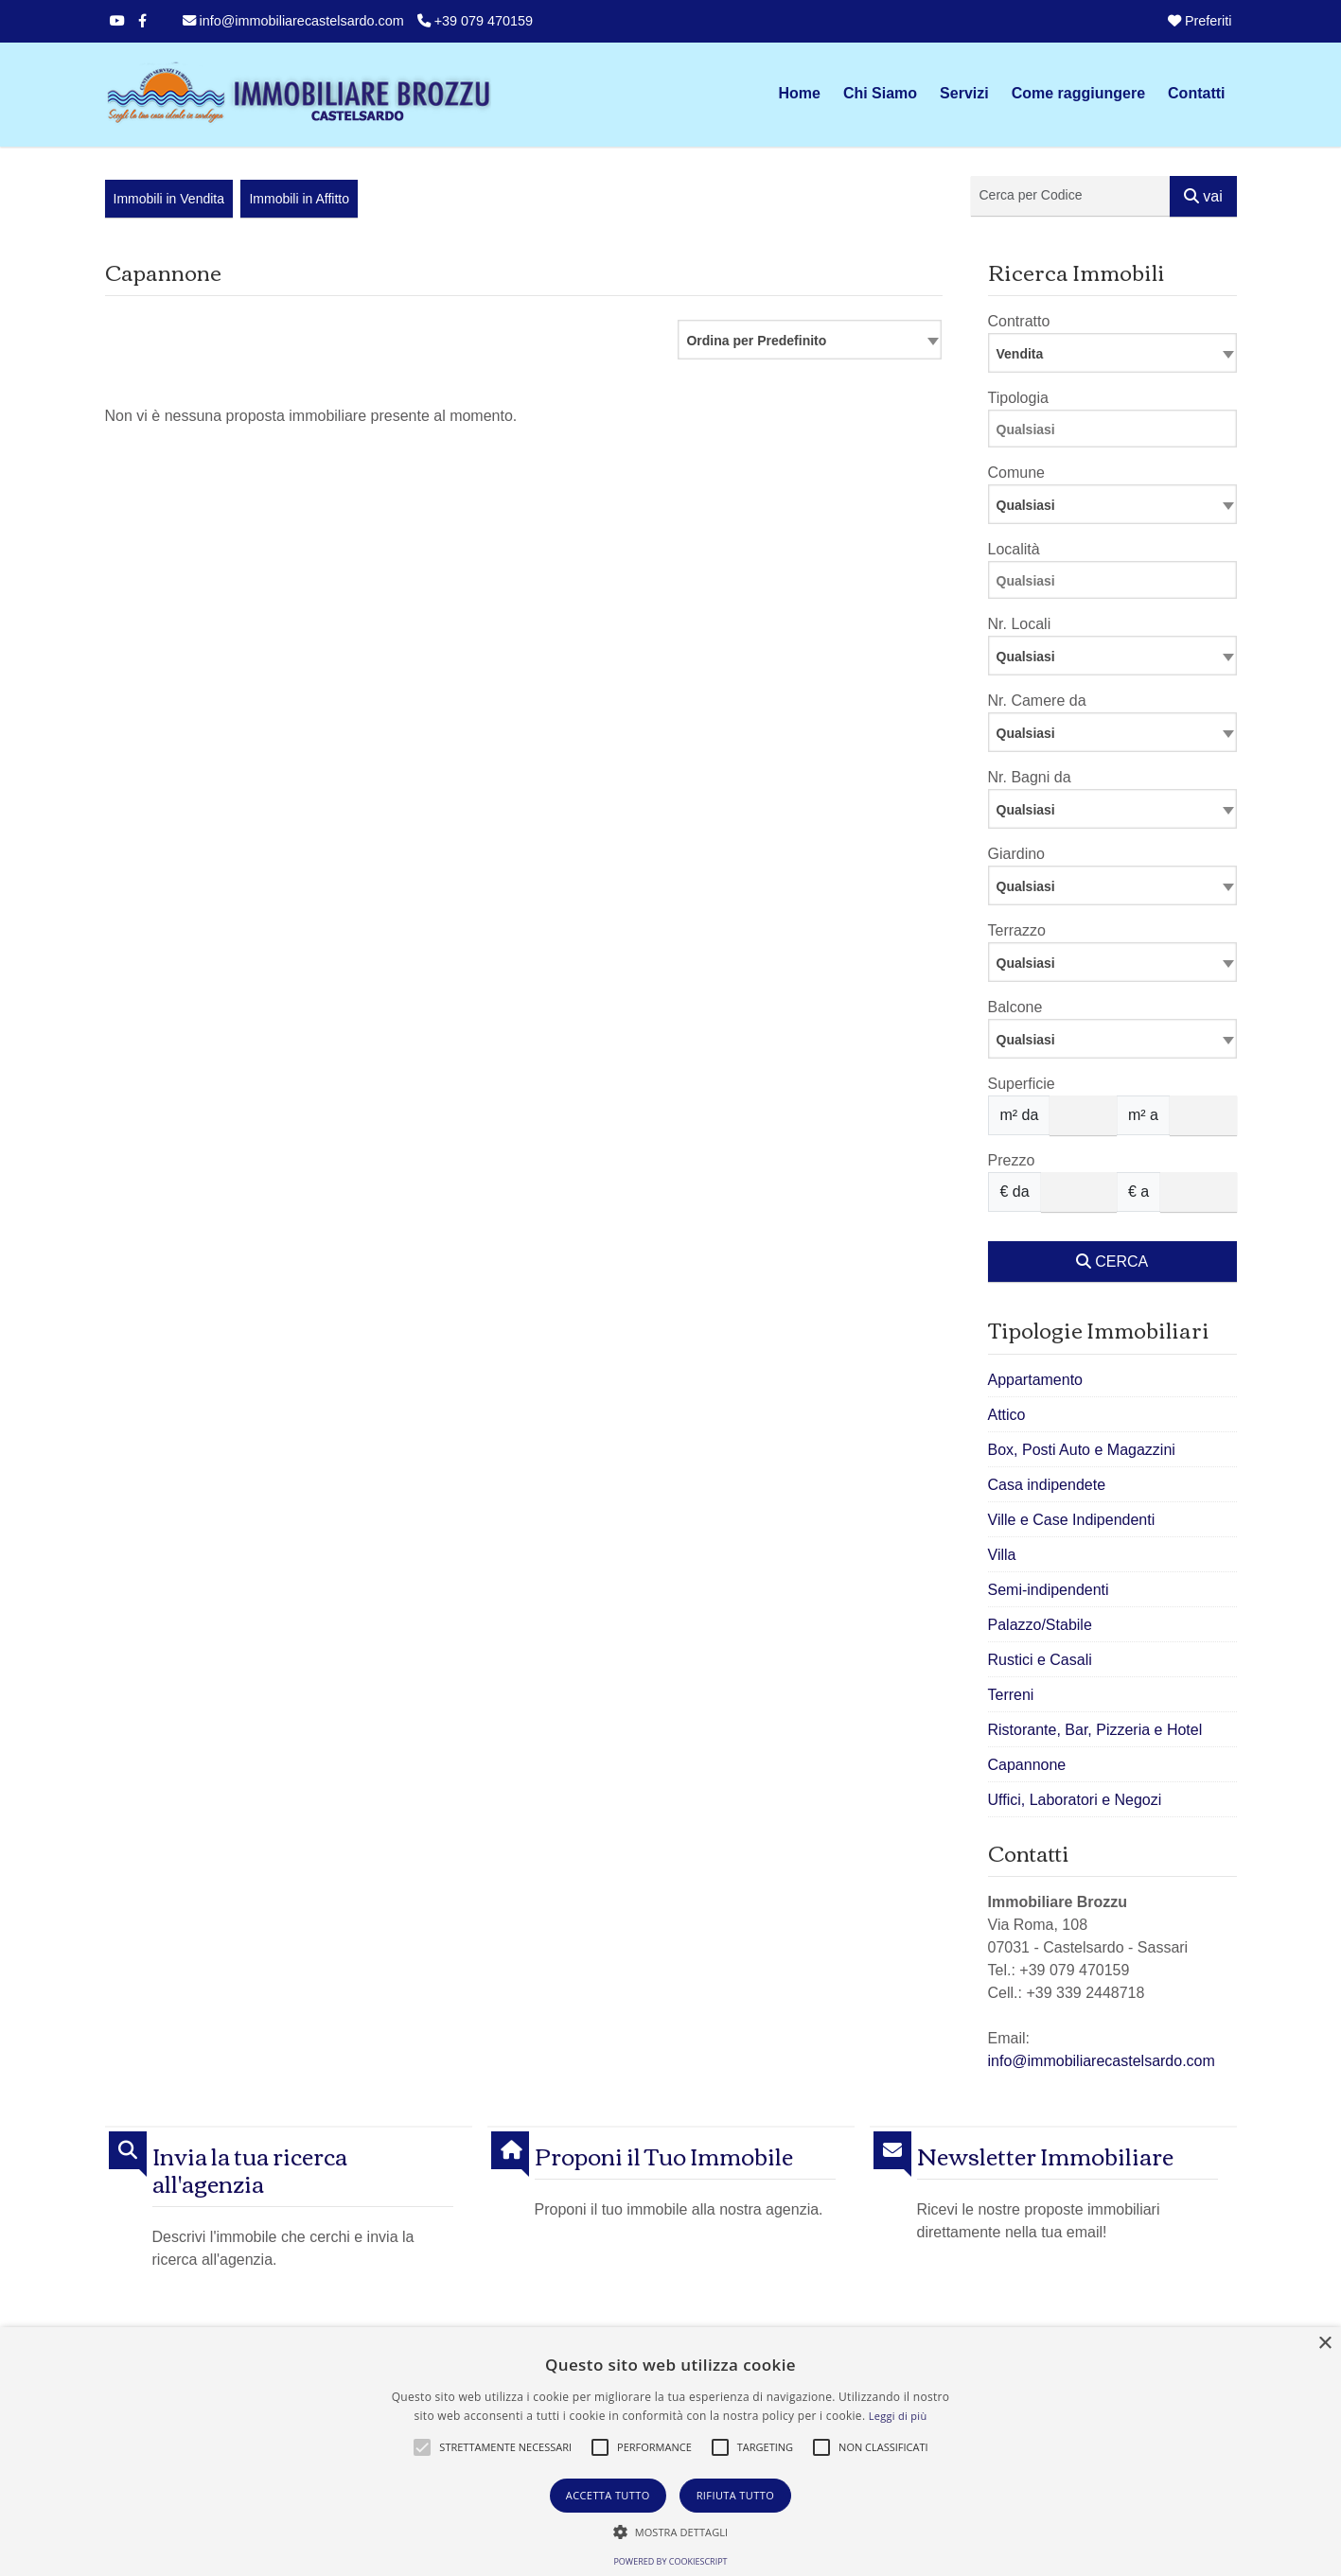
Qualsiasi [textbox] (1026, 656)
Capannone (1027, 1765)
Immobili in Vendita (169, 198)
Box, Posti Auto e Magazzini (1081, 1450)
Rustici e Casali (1040, 1660)
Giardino (1016, 854)
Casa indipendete (1047, 1485)
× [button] (1324, 2344)
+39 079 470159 (475, 20)
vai (1203, 196)
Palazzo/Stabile (1040, 1625)
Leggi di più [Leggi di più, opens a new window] (898, 2416)
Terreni (1011, 1695)
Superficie (1021, 1084)
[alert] (670, 2451)
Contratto (1019, 321)
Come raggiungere (1078, 93)
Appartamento (1036, 1380)
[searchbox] (1117, 432)
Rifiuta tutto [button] (735, 2495)
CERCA (1112, 1261)
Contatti (1196, 93)
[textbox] (1112, 504)
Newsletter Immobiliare (1045, 2155)
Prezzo (1011, 1160)
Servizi (964, 93)
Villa (1002, 1555)
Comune (1016, 472)
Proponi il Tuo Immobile (664, 2155)
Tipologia (1018, 398)
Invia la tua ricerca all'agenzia (249, 2169)
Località (1014, 549)
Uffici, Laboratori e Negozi (1075, 1800)
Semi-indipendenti (1048, 1590)
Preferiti (1200, 20)
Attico (1007, 1415)
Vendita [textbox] (1020, 353)
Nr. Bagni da (1029, 777)
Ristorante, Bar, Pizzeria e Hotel (1095, 1730)
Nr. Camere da (1037, 700)
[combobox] (810, 339)
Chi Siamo (880, 93)
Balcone (1015, 1007)
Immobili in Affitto (299, 198)
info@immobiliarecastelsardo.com (293, 20)
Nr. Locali (1019, 624)
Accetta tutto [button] (608, 2495)
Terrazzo (1017, 930)
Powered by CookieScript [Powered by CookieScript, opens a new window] (670, 2561)
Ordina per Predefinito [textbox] (756, 340)
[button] (422, 2447)
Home (799, 93)
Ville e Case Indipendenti (1072, 1520)
